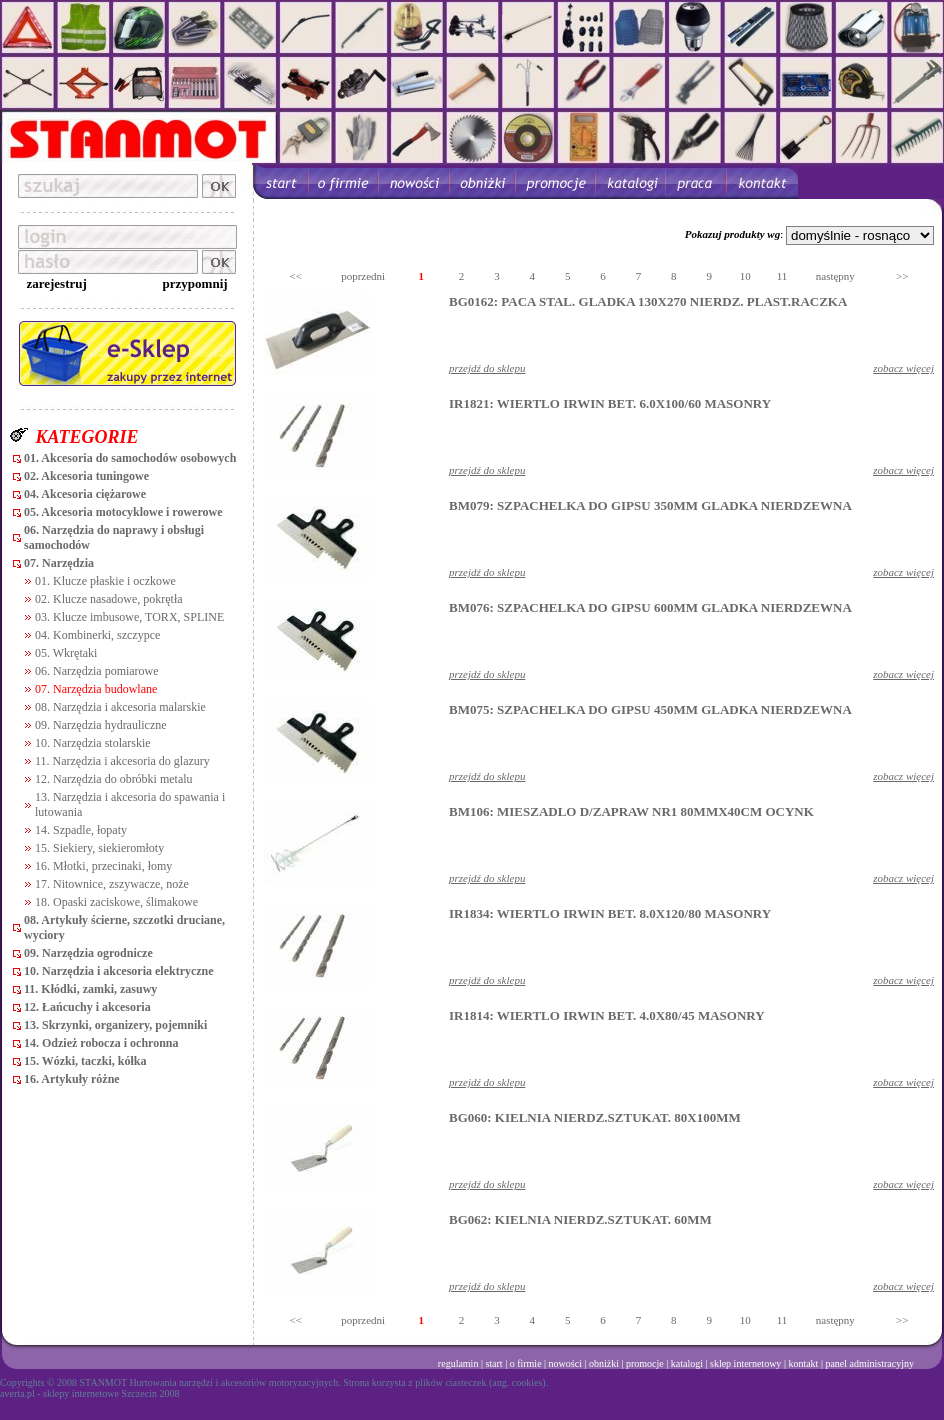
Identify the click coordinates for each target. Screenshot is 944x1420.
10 (745, 276)
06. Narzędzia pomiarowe (97, 671)
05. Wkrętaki (66, 653)
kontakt (803, 1363)
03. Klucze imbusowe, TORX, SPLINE (129, 617)
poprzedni (363, 276)
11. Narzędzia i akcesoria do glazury (122, 761)
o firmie (526, 1363)
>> (902, 276)
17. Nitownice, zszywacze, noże (112, 884)
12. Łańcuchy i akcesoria (87, 1007)
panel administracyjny (869, 1363)
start (493, 1363)
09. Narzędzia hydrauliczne (101, 725)
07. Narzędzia (59, 563)
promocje (645, 1363)
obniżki (604, 1363)
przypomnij (195, 283)
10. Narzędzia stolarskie (93, 743)
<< (296, 276)
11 (782, 276)
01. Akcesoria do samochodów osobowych (130, 458)
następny (835, 276)
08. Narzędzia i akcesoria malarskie (120, 707)
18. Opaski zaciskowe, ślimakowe (116, 902)
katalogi (687, 1363)
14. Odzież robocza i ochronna (101, 1043)
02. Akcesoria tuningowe (86, 476)
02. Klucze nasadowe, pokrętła (109, 599)
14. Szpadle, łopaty (81, 830)
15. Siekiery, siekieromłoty (99, 848)
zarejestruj (56, 283)
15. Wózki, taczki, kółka (85, 1061)
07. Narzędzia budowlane (96, 689)
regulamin (458, 1363)
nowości (565, 1363)
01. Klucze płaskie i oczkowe (105, 581)
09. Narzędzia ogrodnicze (88, 953)
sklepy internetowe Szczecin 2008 (111, 1393)
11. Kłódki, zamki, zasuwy (90, 989)
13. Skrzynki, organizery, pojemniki (115, 1025)
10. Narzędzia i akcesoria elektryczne (119, 971)
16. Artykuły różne (72, 1079)
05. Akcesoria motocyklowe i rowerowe (123, 512)
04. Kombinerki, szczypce (97, 635)
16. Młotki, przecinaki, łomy (103, 866)
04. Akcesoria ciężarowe (85, 494)
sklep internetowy (745, 1363)
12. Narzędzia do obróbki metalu (114, 779)
